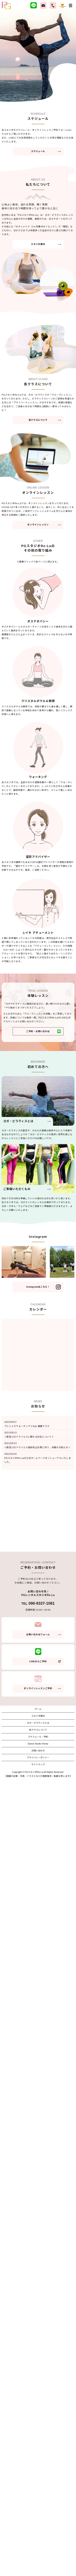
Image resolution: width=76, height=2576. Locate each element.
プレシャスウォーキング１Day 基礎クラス (27, 1426)
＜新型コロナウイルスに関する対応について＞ (29, 1436)
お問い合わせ (38, 1750)
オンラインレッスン (38, 524)
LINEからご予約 (38, 1661)
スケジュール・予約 (38, 1736)
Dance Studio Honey (38, 1743)
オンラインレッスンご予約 (38, 1688)
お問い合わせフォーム (38, 1634)
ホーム (38, 1709)
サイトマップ (38, 1764)
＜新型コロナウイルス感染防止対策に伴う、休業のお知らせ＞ (37, 1447)
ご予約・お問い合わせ (38, 1031)
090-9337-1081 (41, 1603)
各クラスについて (38, 420)
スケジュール (38, 151)
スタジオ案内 (38, 244)
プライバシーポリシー (38, 1757)
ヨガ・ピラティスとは (38, 1723)
